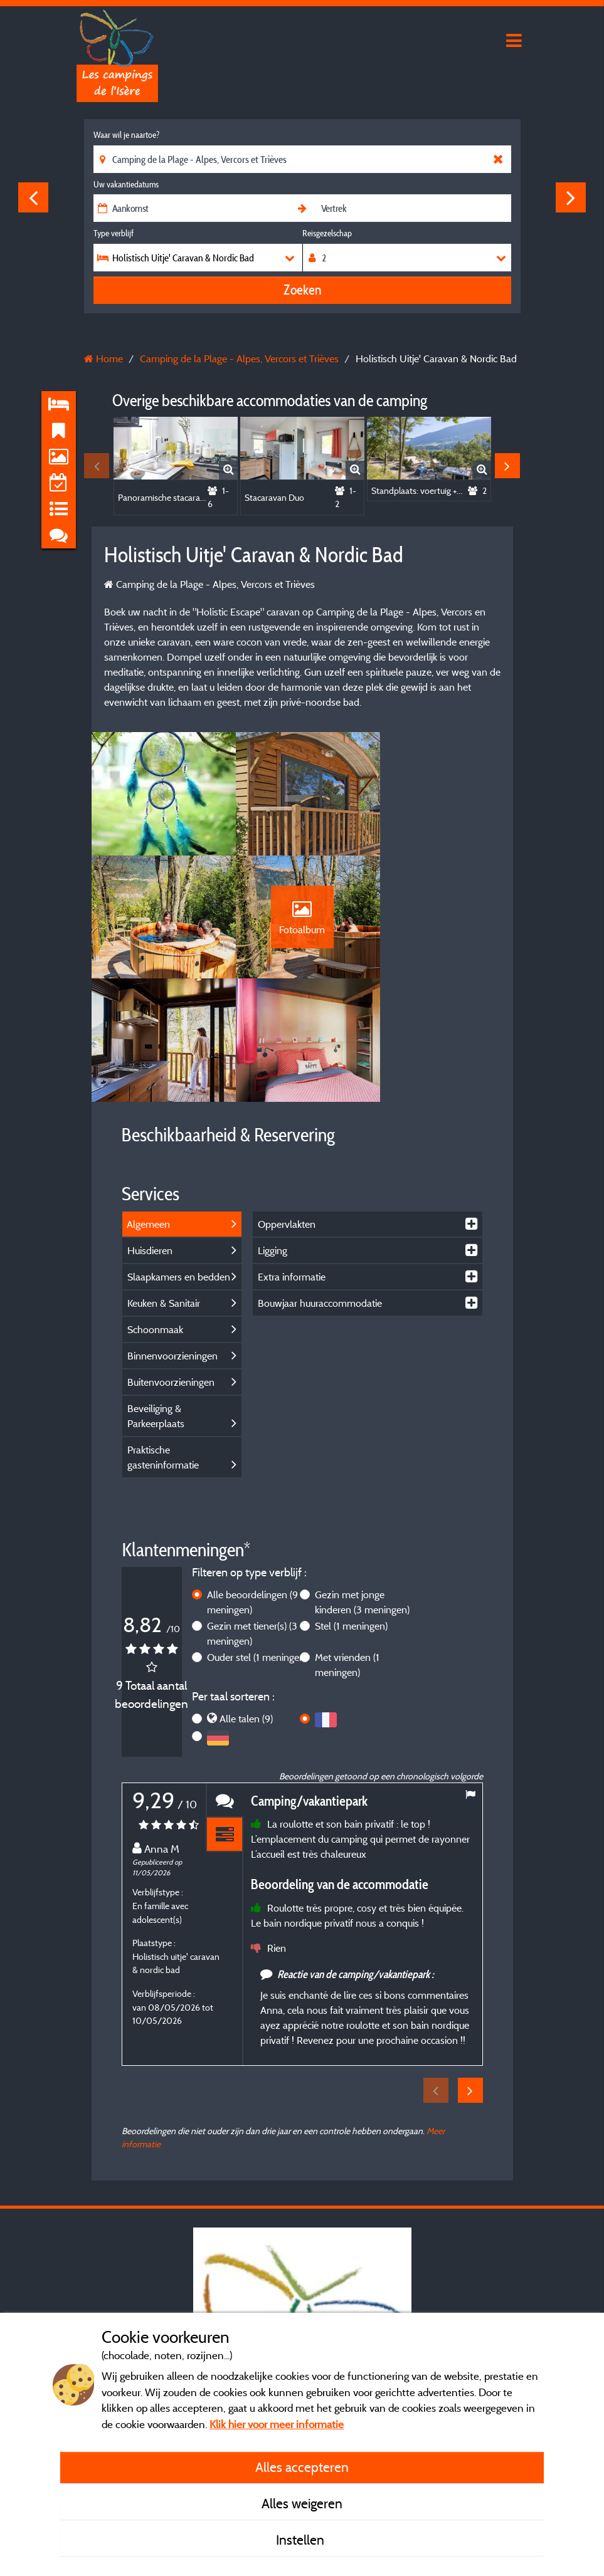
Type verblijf (113, 233)
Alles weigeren (302, 2503)
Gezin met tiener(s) (252, 1514)
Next (571, 197)
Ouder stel (257, 1538)
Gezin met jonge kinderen (362, 1483)
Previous (33, 197)
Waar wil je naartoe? (126, 134)
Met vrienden (347, 1545)
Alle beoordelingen (252, 1483)
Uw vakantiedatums (126, 184)
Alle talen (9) (246, 1600)
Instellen (301, 2539)
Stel (351, 1506)
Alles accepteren (302, 2467)
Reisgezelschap (327, 233)
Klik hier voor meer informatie (276, 2424)
